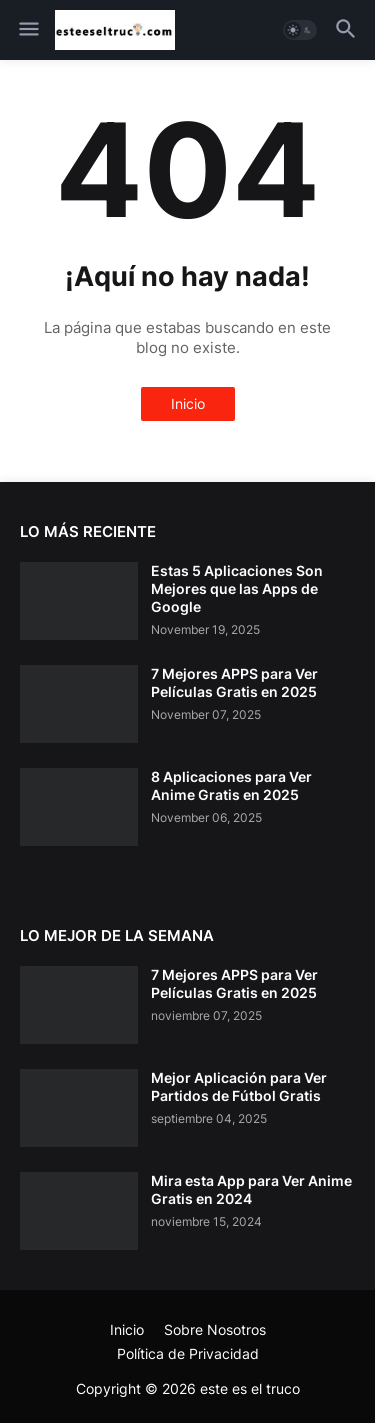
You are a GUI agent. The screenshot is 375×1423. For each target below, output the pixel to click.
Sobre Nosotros (215, 1329)
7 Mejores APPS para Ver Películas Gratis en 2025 (234, 682)
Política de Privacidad (188, 1353)
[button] (27, 30)
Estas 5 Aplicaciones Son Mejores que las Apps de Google (237, 588)
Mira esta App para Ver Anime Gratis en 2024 (251, 1189)
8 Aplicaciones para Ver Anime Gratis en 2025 (231, 785)
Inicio (188, 403)
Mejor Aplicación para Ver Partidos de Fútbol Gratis (239, 1086)
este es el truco (250, 1388)
